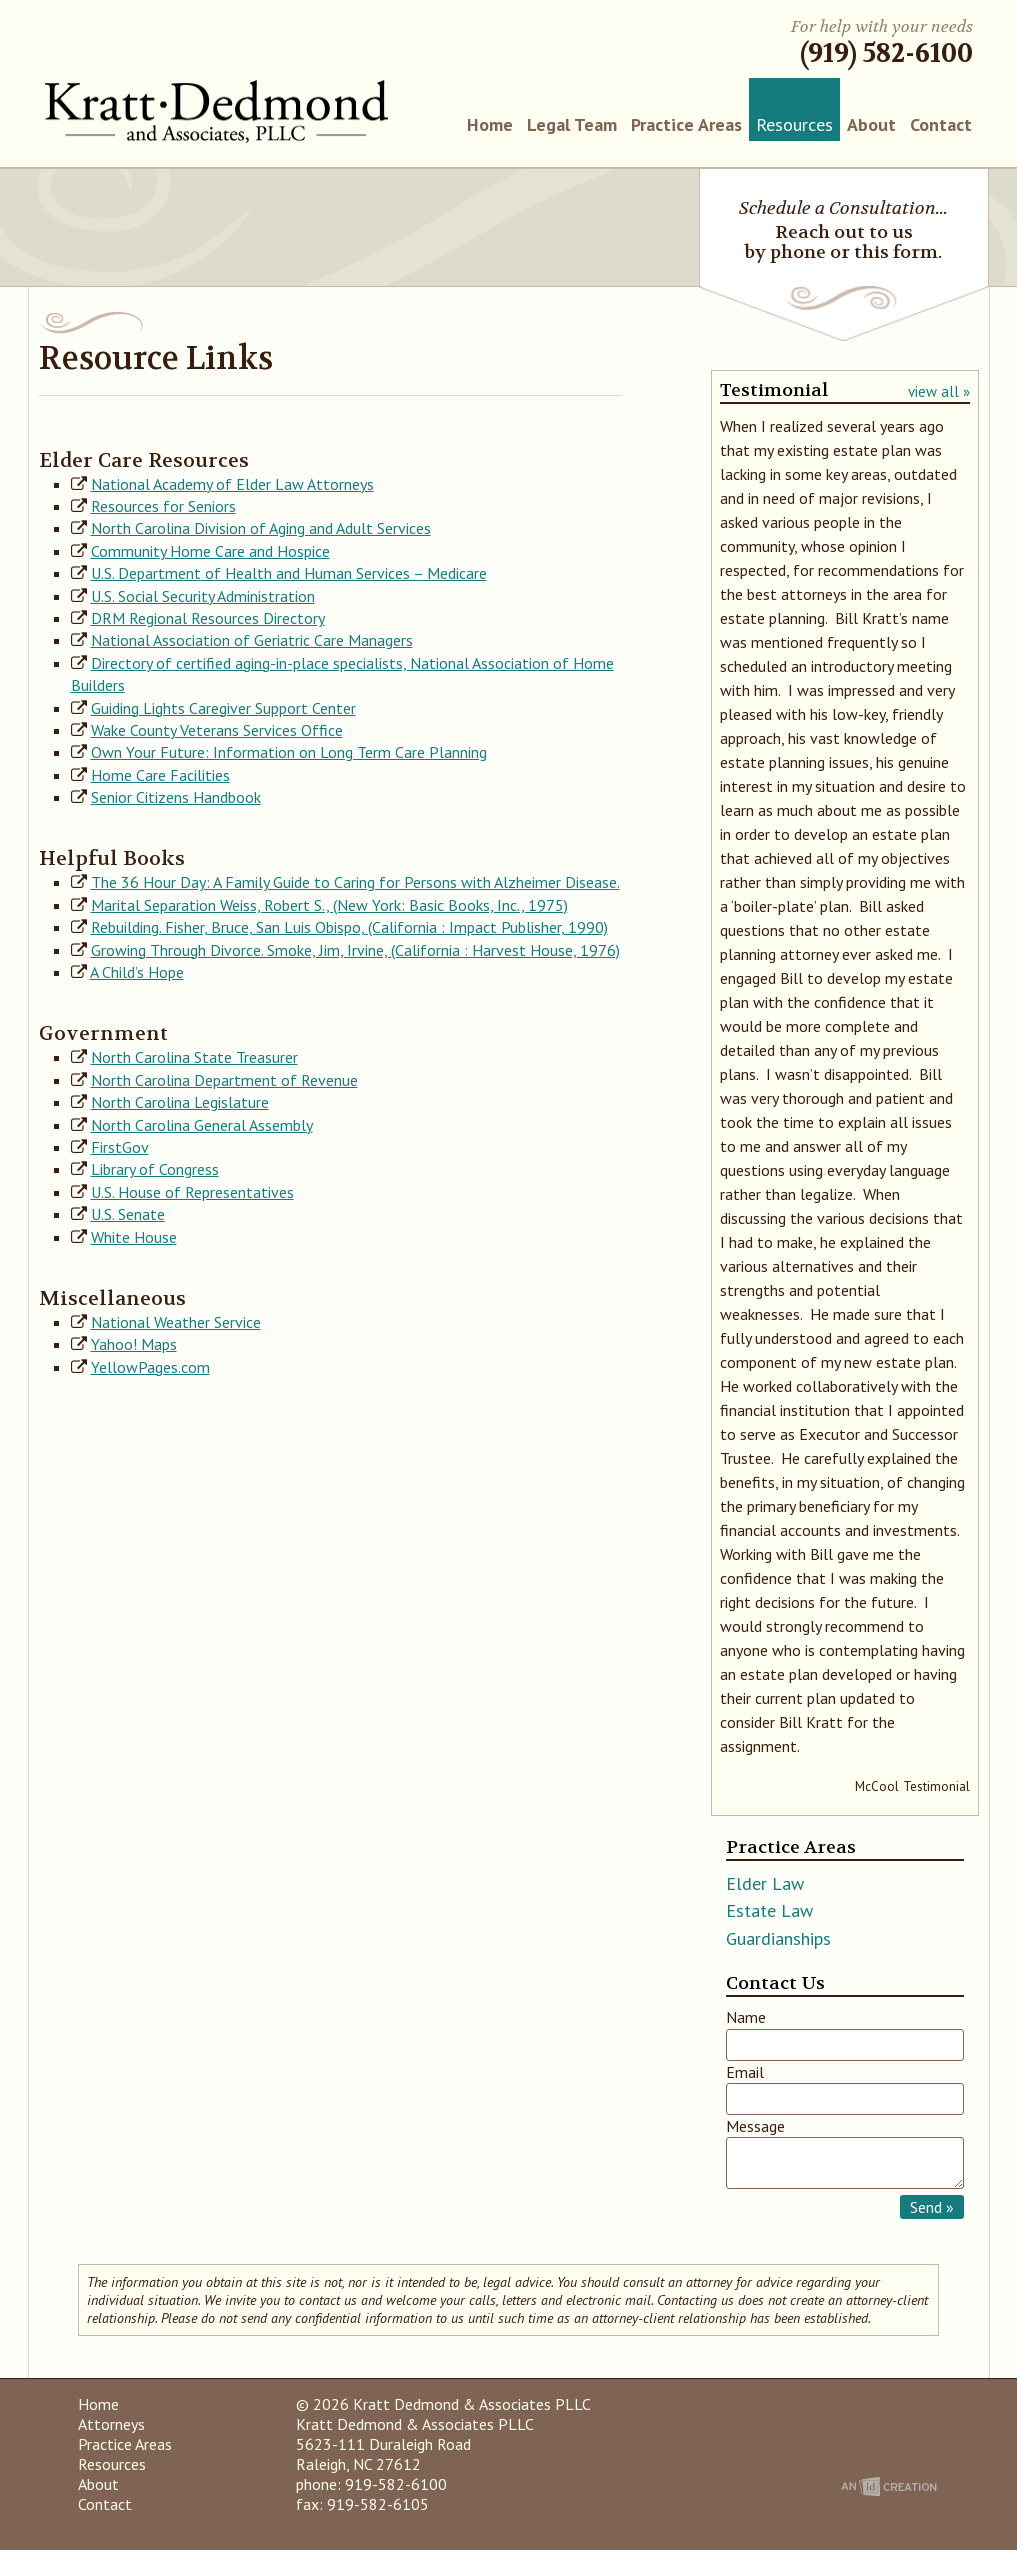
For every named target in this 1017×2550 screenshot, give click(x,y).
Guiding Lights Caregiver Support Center (223, 708)
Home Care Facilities (160, 775)
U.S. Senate (128, 1214)
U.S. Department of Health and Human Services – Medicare (289, 573)
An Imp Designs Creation (889, 2486)
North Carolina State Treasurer (194, 1057)
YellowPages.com (150, 1367)
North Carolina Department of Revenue (224, 1080)
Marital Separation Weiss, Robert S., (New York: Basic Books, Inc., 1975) (329, 905)
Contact (941, 124)
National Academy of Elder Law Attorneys (232, 484)
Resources (794, 124)
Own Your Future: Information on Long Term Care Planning (289, 752)
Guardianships (778, 1938)
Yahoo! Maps (134, 1344)
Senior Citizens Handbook (176, 797)
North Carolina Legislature (180, 1102)
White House (134, 1237)
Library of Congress (155, 1169)
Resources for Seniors (163, 506)
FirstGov (120, 1147)
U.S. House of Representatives (192, 1192)
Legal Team (572, 124)
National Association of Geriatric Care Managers (252, 640)
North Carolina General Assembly (202, 1125)
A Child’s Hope (137, 972)
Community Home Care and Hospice (210, 551)
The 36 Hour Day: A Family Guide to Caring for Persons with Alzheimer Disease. (355, 882)
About (871, 124)
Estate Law (769, 1910)
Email (745, 2072)
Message (755, 2126)
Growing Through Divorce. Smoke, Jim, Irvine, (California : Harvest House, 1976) (355, 950)
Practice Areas (686, 124)
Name (746, 2017)
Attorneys (111, 2424)
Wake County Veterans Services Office (217, 730)
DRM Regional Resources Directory (208, 618)
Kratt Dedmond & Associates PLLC (216, 111)
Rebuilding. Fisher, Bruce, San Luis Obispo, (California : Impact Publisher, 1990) (349, 927)
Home (490, 124)
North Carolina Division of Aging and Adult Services (261, 528)
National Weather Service (176, 1322)
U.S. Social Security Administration (203, 596)
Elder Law (765, 1883)
